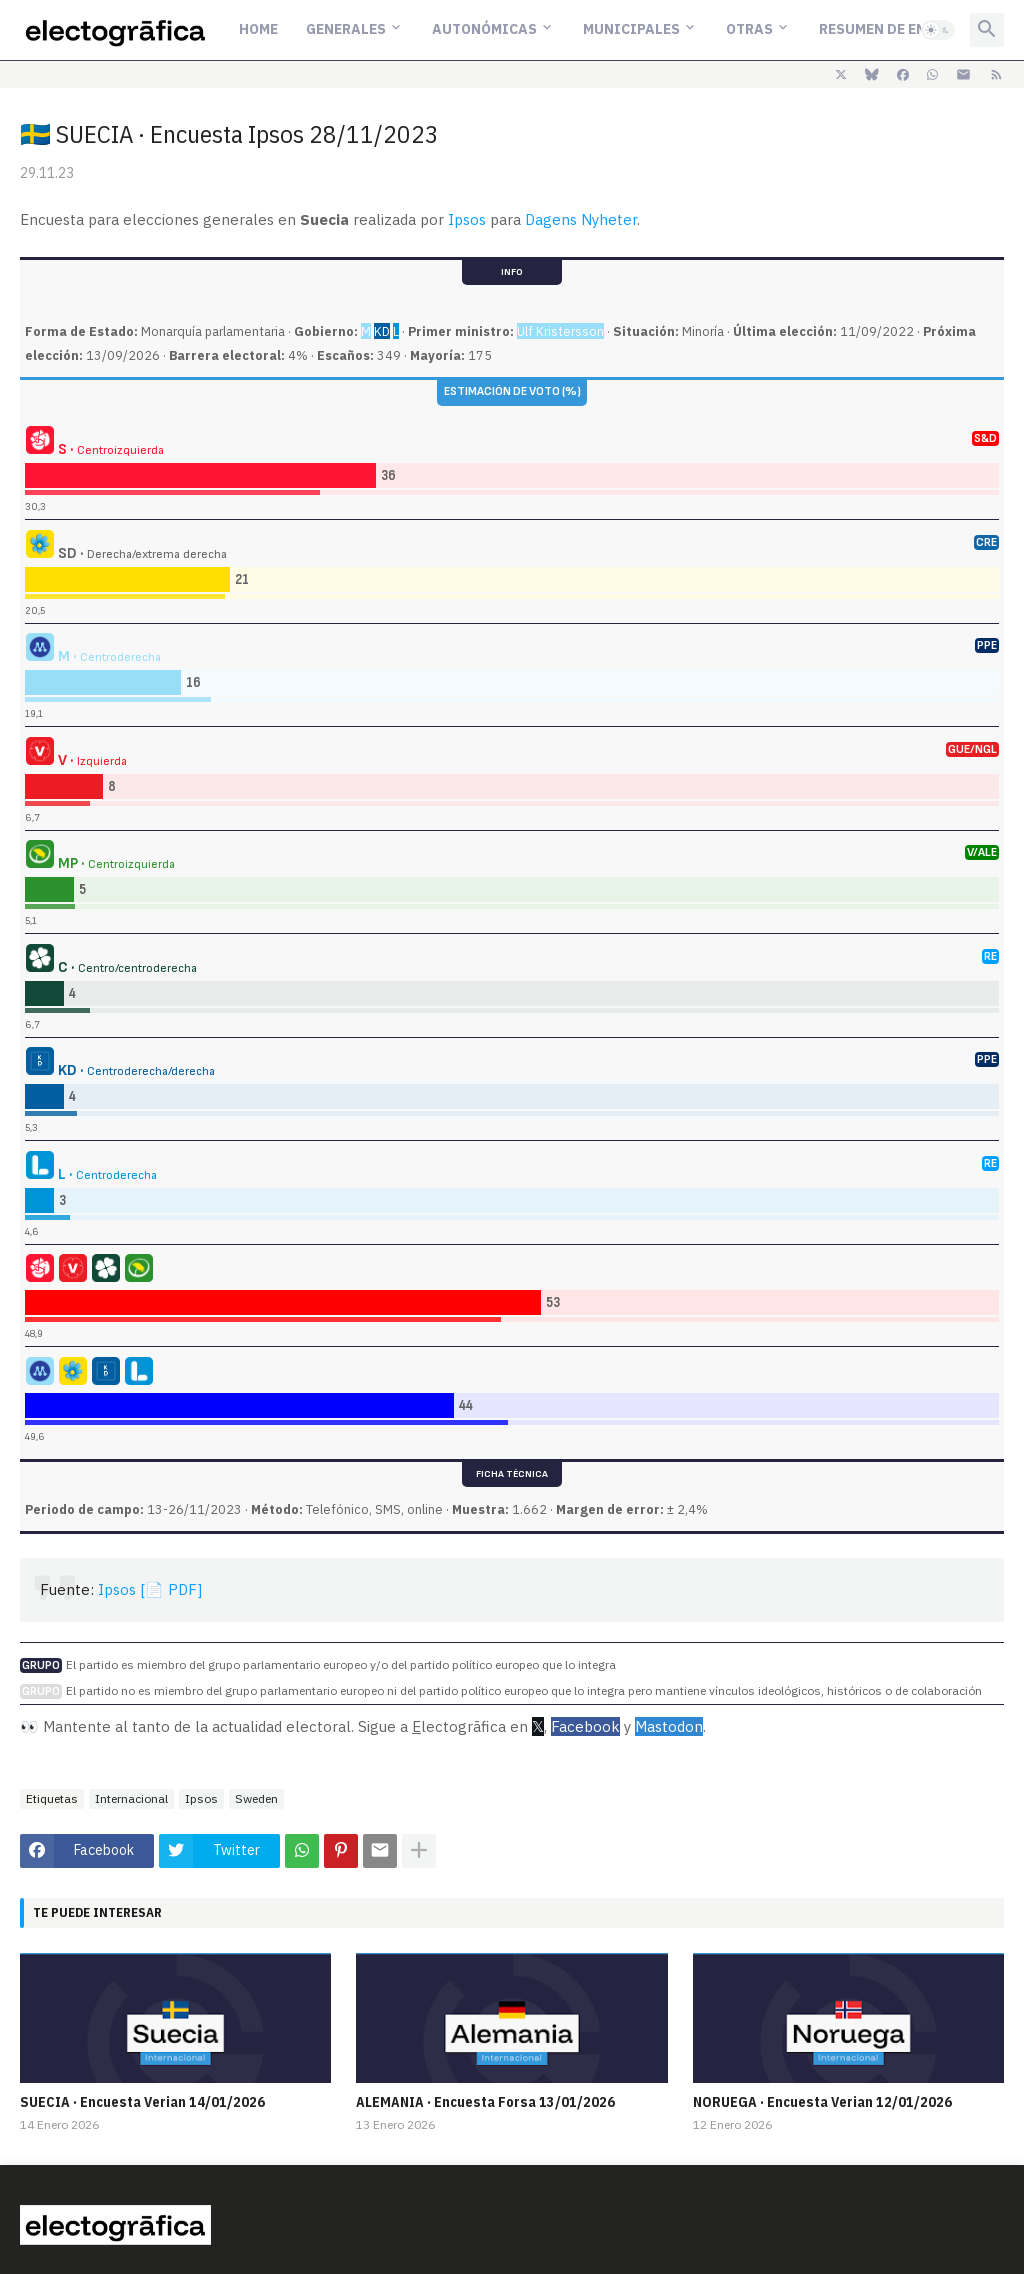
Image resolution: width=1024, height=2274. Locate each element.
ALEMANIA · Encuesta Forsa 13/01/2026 (485, 2102)
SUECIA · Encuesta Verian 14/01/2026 (142, 2102)
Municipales (631, 29)
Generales (346, 29)
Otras (749, 29)
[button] (938, 30)
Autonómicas (484, 29)
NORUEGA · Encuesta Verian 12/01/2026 (822, 2102)
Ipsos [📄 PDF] (150, 1589)
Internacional (131, 1798)
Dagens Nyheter (581, 219)
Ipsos (467, 219)
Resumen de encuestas (904, 29)
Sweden (256, 1798)
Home (258, 29)
